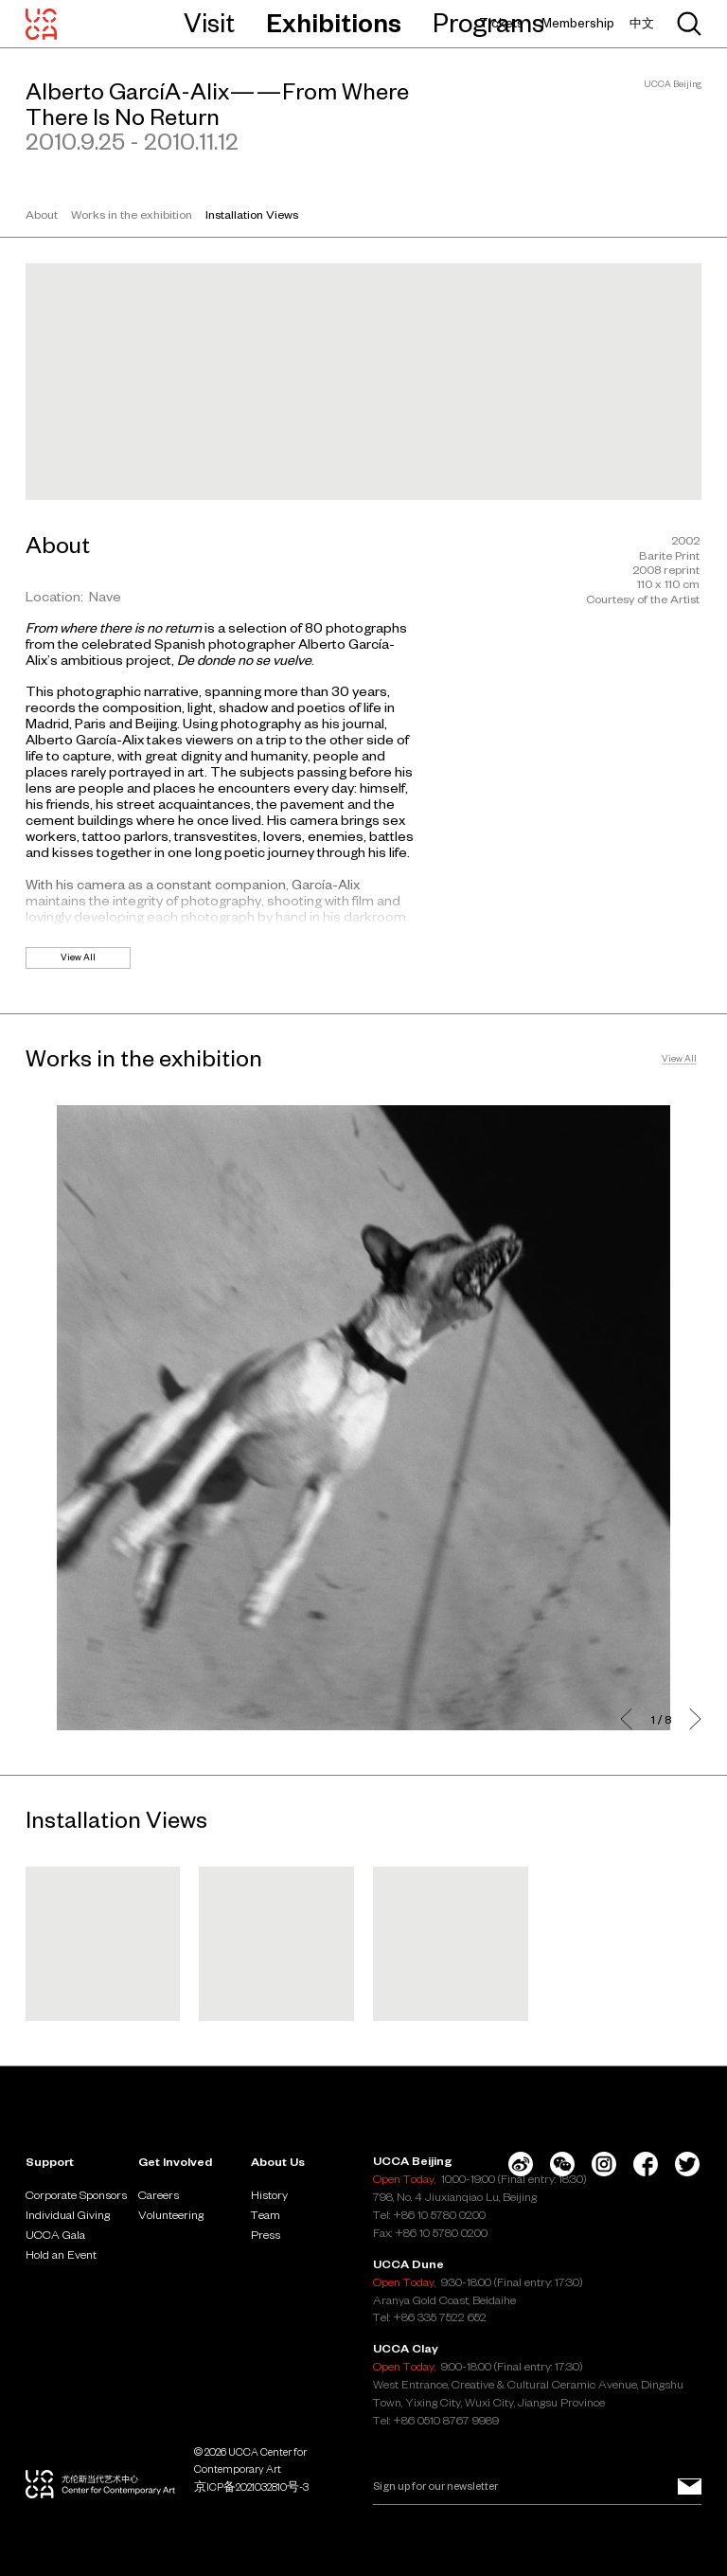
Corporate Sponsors (76, 2194)
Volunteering (171, 2214)
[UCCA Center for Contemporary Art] (41, 23)
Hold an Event (61, 2254)
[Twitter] (687, 2164)
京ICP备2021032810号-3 (251, 2487)
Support (50, 2161)
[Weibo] (520, 2164)
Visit (209, 23)
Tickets (501, 23)
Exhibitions (333, 23)
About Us (278, 2161)
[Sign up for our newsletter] (689, 2487)
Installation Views (251, 214)
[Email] (537, 2487)
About (42, 214)
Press (265, 2234)
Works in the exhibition (131, 214)
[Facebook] (645, 2164)
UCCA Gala (55, 2234)
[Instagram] (604, 2164)
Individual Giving (68, 2214)
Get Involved (175, 2161)
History (269, 2194)
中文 (641, 23)
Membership (577, 23)
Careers (158, 2194)
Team (265, 2214)
